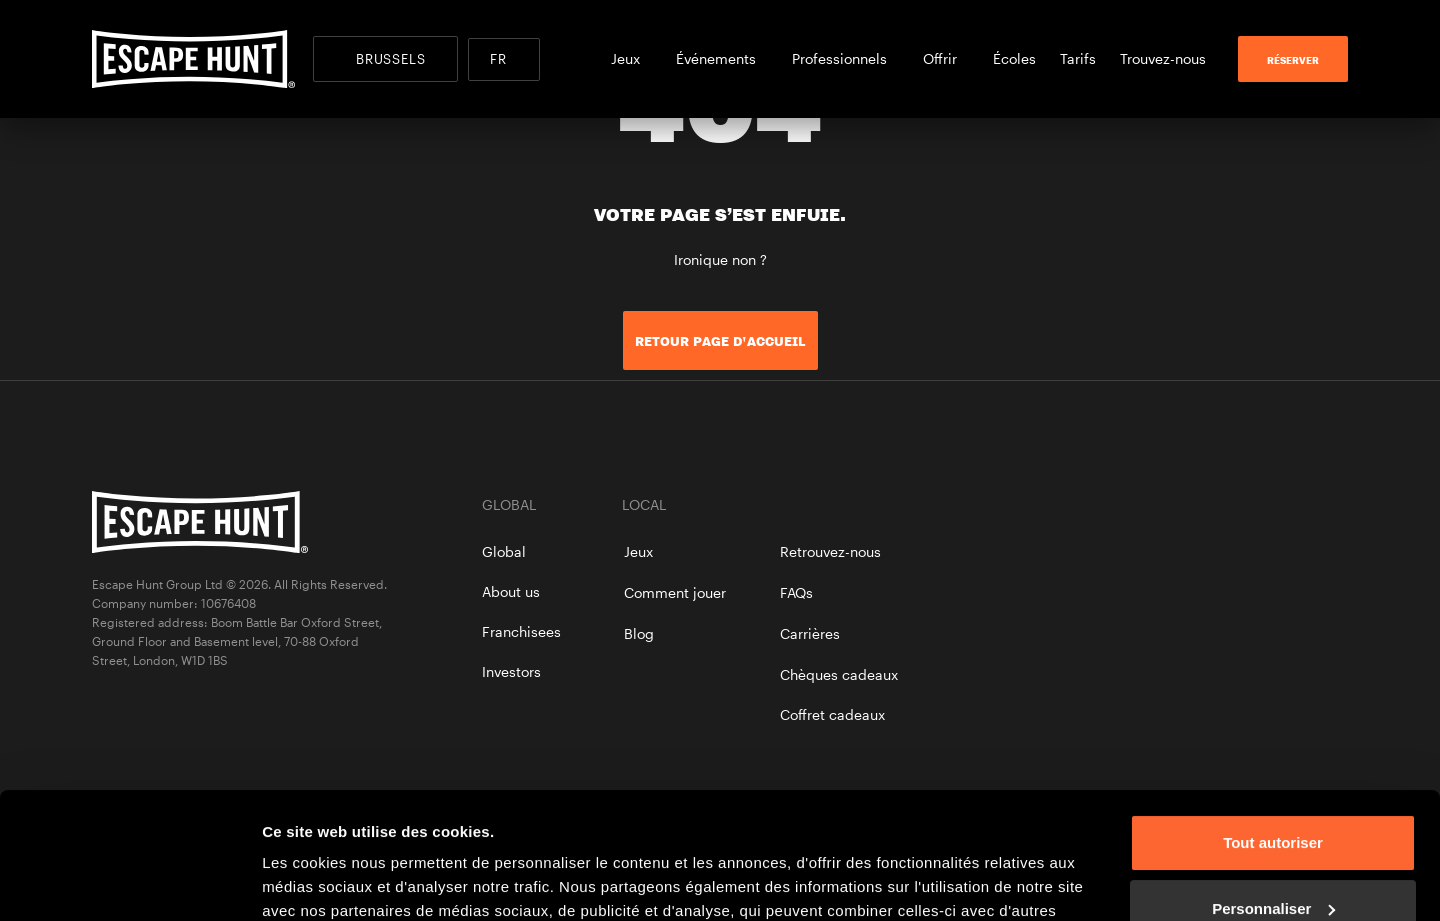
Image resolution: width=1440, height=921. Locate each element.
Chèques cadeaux (839, 674)
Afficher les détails (329, 881)
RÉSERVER (1293, 60)
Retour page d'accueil (720, 341)
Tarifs (1078, 58)
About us (511, 591)
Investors (511, 671)
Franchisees (521, 631)
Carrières (810, 633)
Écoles (1014, 58)
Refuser (1273, 865)
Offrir (946, 58)
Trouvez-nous (1163, 58)
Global (504, 551)
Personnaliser (1273, 799)
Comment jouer (675, 592)
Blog (639, 633)
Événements (722, 58)
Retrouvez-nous (830, 551)
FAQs (796, 592)
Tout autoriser (1273, 734)
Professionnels (845, 58)
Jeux (631, 58)
